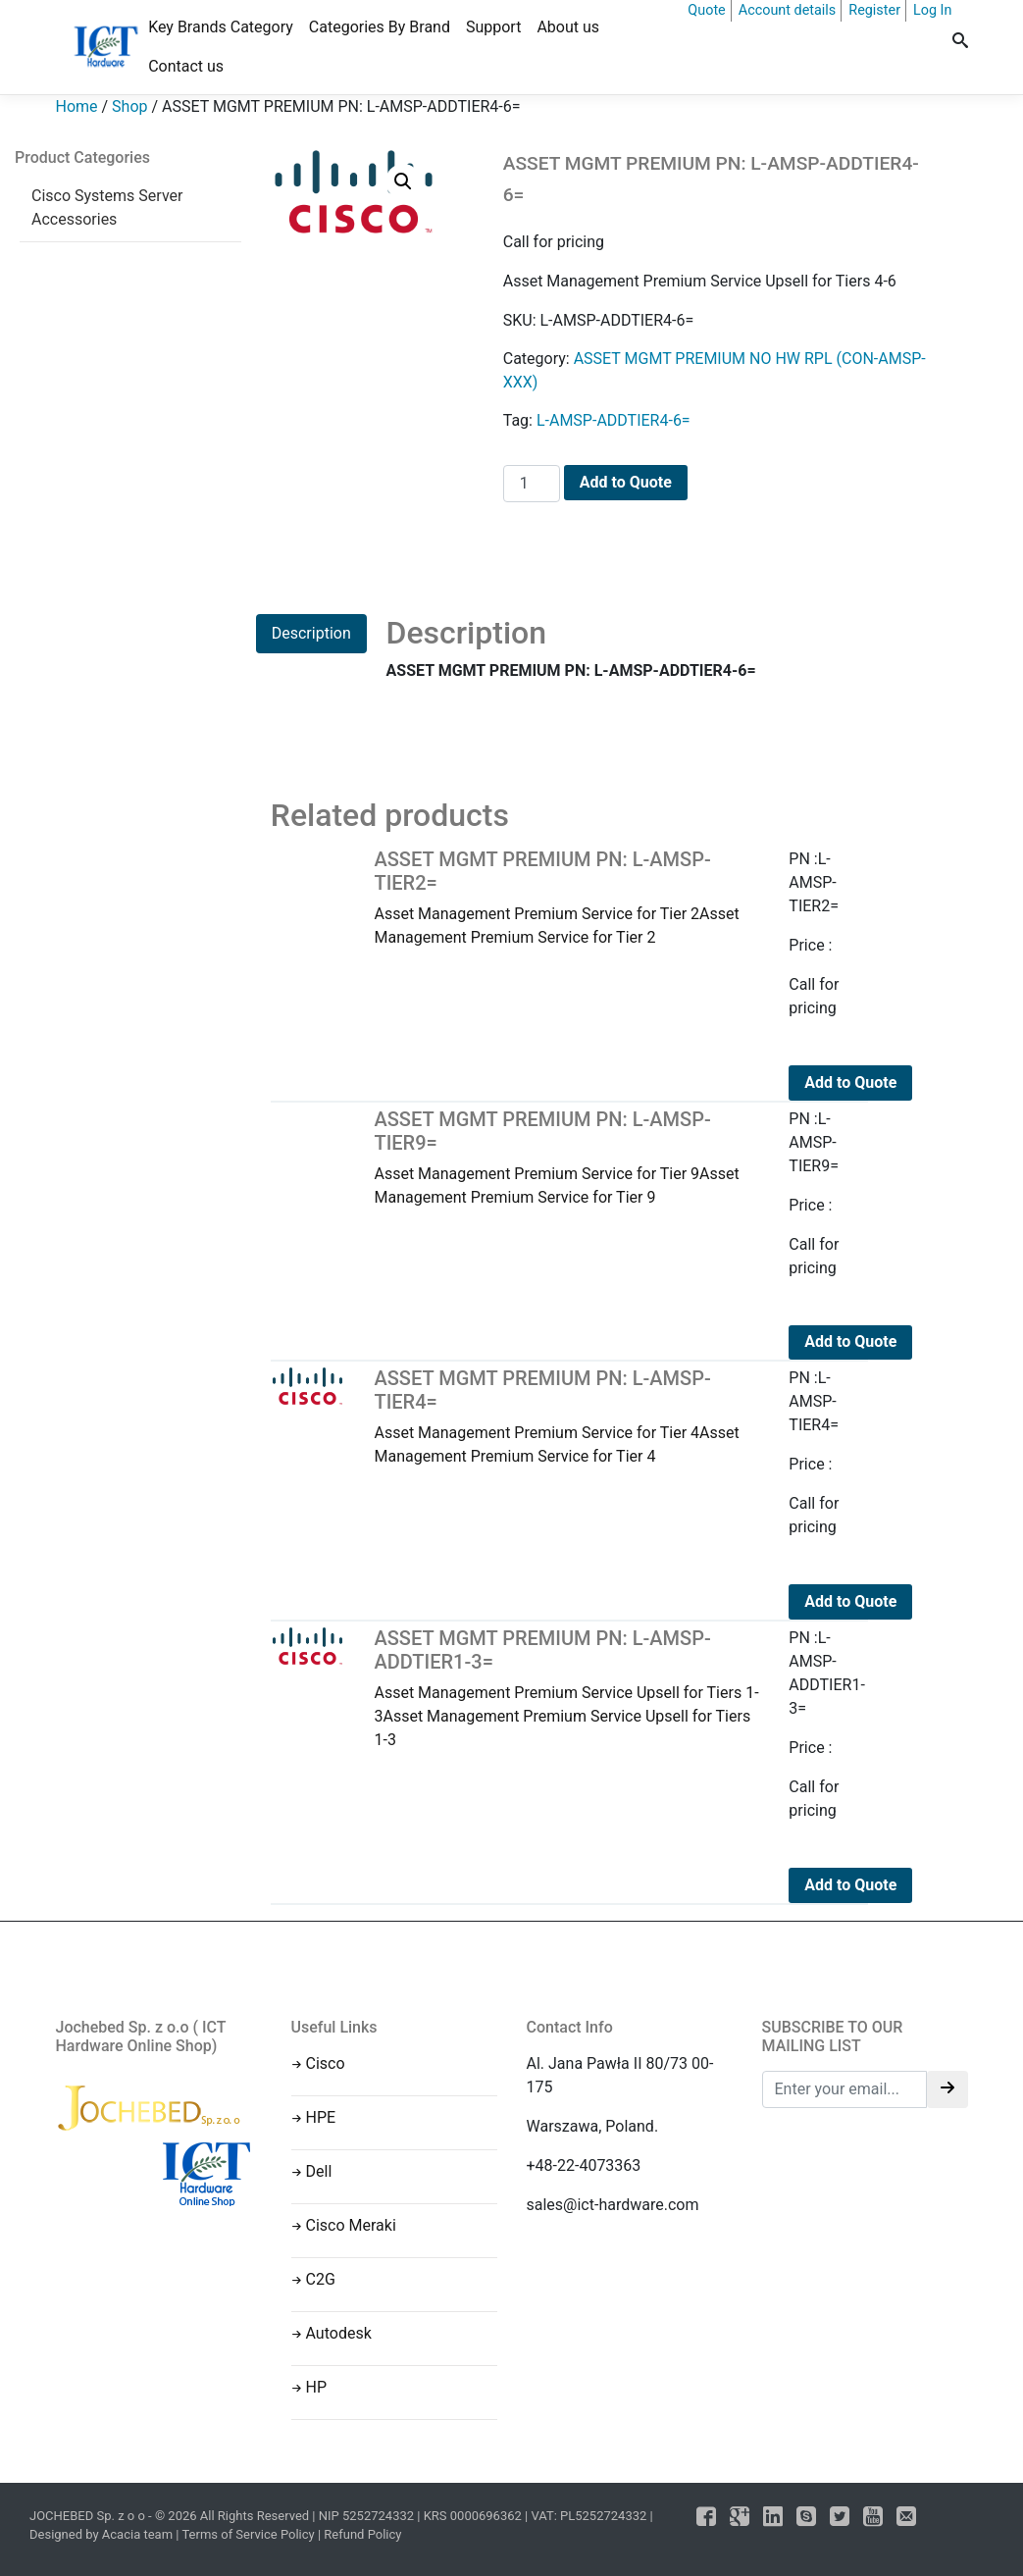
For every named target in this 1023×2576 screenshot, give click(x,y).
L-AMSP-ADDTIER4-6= (614, 420)
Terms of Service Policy (247, 2534)
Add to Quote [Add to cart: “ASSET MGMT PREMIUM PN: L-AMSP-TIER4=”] (850, 1601)
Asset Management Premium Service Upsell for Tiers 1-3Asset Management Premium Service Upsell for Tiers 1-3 (566, 1687)
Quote (706, 10)
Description (311, 633)
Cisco (325, 2063)
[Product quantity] (531, 483)
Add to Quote (626, 482)
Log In (932, 10)
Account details (788, 10)
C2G (320, 2279)
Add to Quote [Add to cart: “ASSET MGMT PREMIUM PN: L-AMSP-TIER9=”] (850, 1341)
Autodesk (339, 2333)
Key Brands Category (220, 27)
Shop (129, 106)
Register (874, 10)
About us (568, 27)
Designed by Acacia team (101, 2534)
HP (317, 2387)
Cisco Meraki (351, 2225)
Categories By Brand (379, 27)
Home (77, 106)
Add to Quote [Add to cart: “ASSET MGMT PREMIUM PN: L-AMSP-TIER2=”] (850, 1082)
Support (493, 27)
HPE (321, 2117)
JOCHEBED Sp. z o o (88, 2515)
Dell (319, 2171)
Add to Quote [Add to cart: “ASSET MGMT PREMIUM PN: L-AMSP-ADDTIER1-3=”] (850, 1885)
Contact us (186, 66)
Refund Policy (362, 2534)
